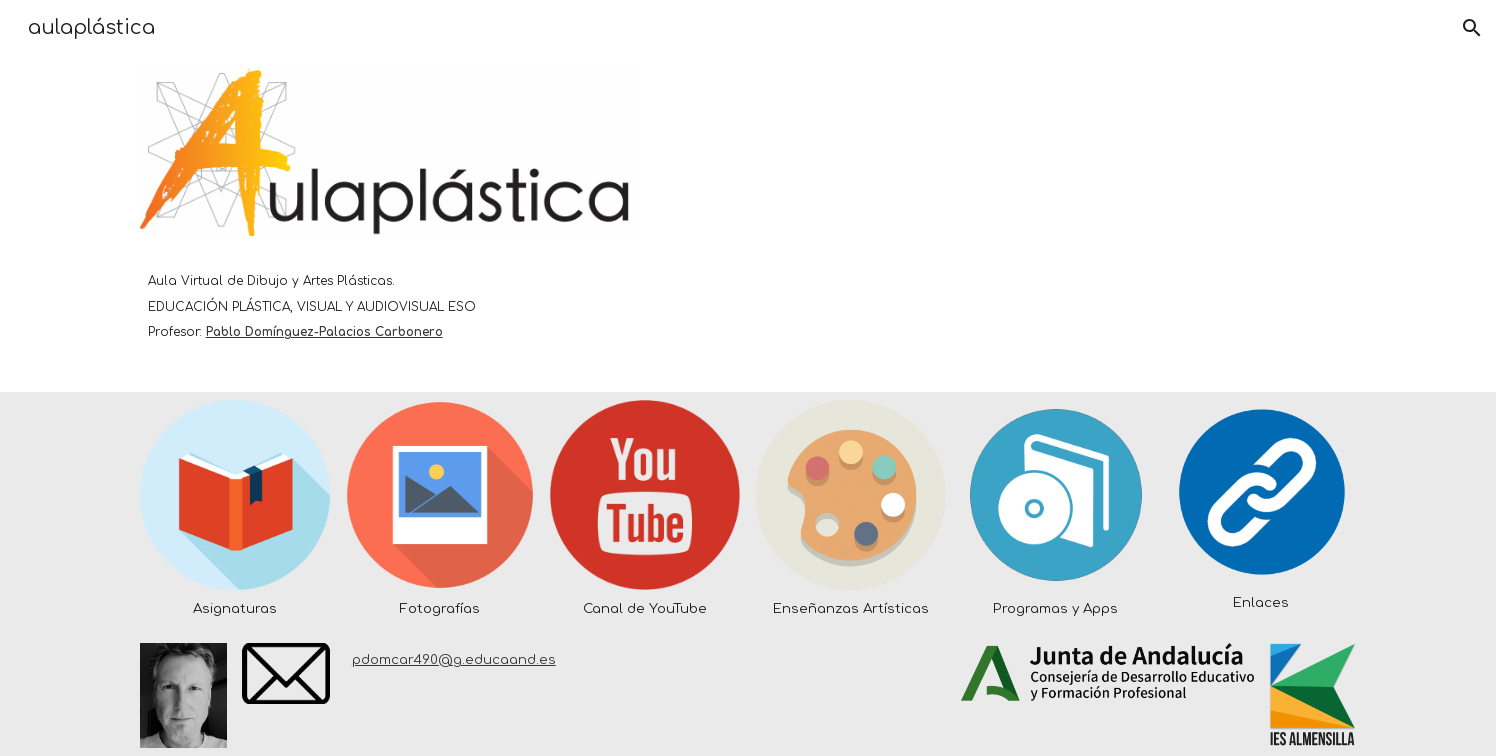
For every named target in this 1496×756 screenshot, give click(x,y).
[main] (389, 293)
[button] (1472, 28)
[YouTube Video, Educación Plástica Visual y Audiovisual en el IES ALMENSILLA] (1107, 224)
